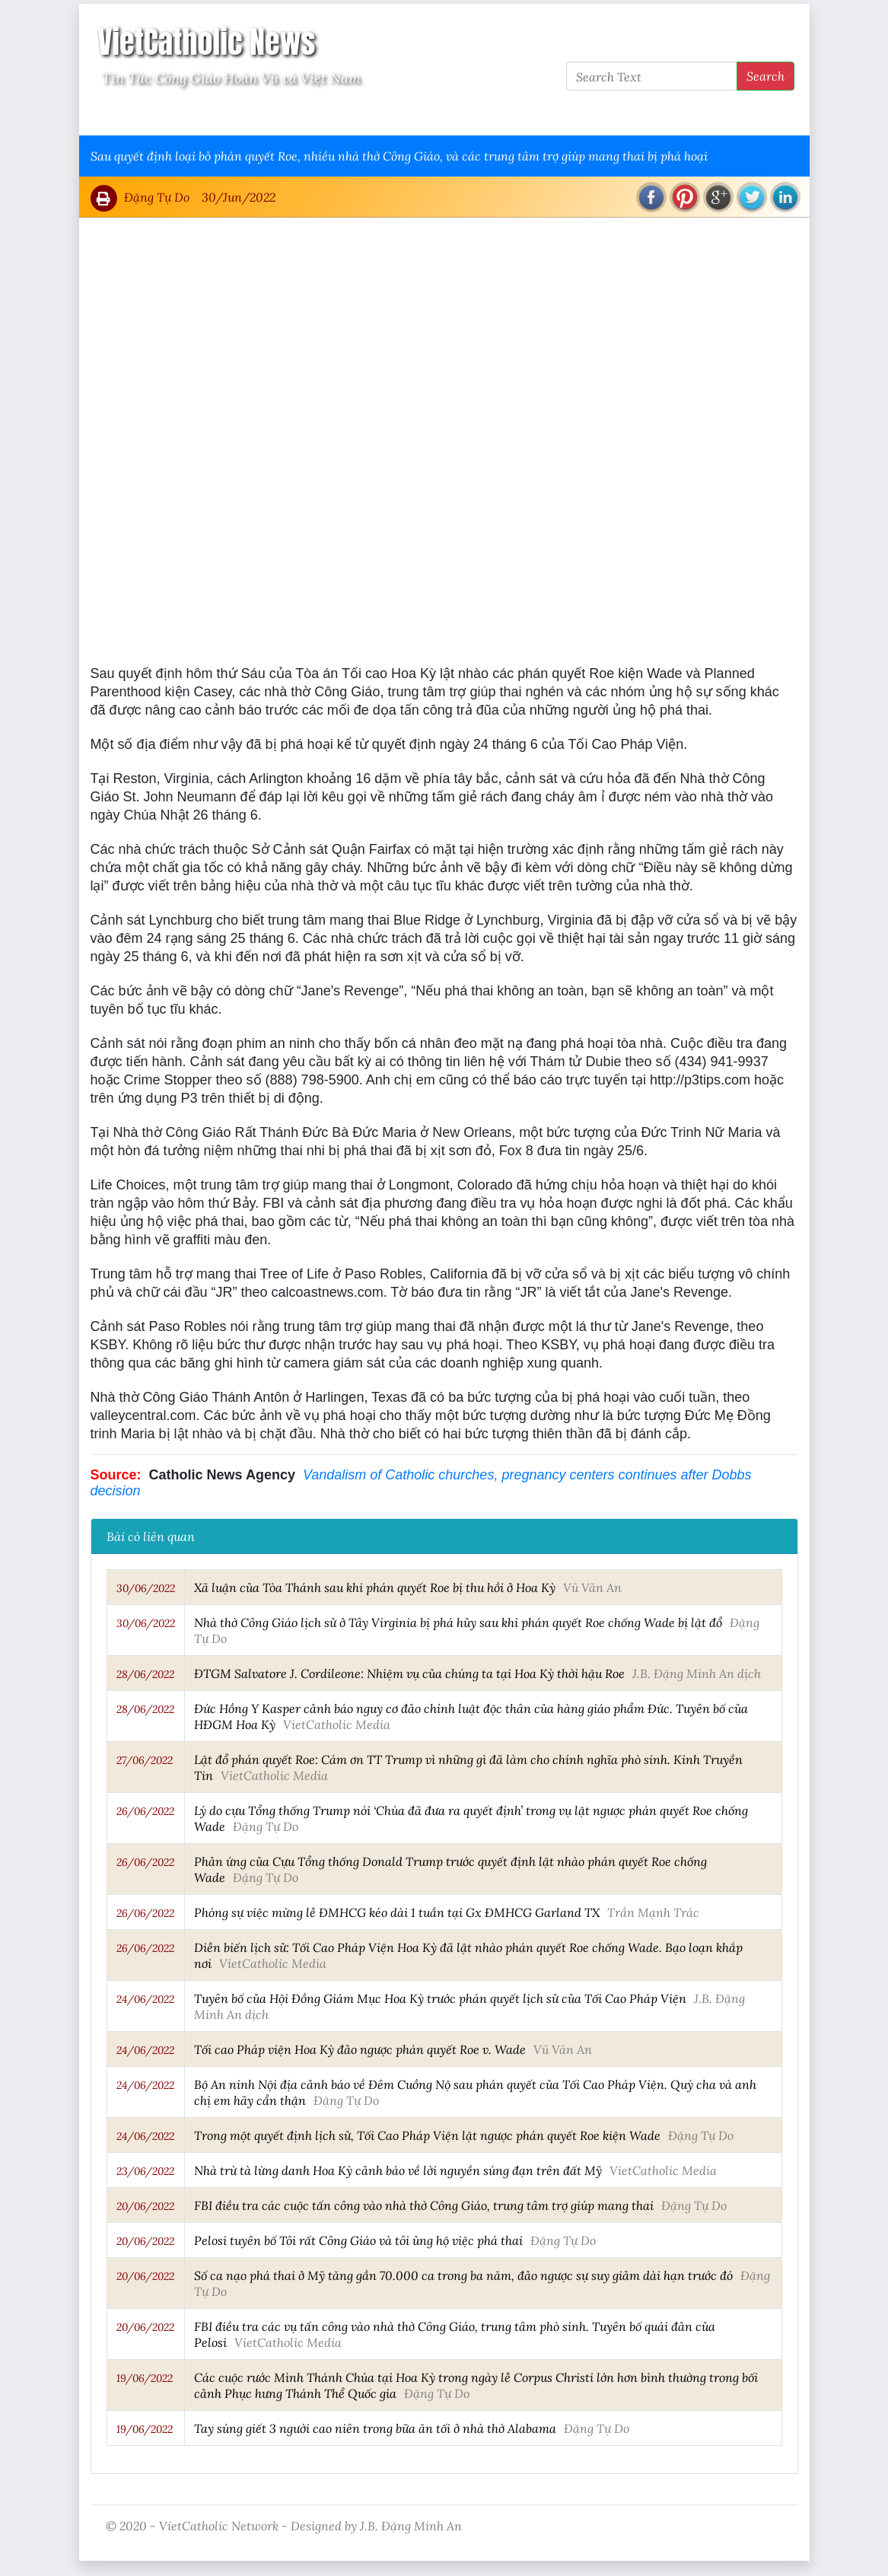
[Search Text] (651, 76)
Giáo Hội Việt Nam (244, 115)
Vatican (149, 115)
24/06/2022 (145, 1999)
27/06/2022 (144, 1760)
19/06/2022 (144, 2378)
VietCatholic (492, 115)
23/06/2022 (145, 2171)
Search (765, 76)
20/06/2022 (145, 2206)
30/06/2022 (145, 1588)
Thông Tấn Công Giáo (377, 115)
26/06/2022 (145, 1811)
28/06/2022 (145, 1674)
